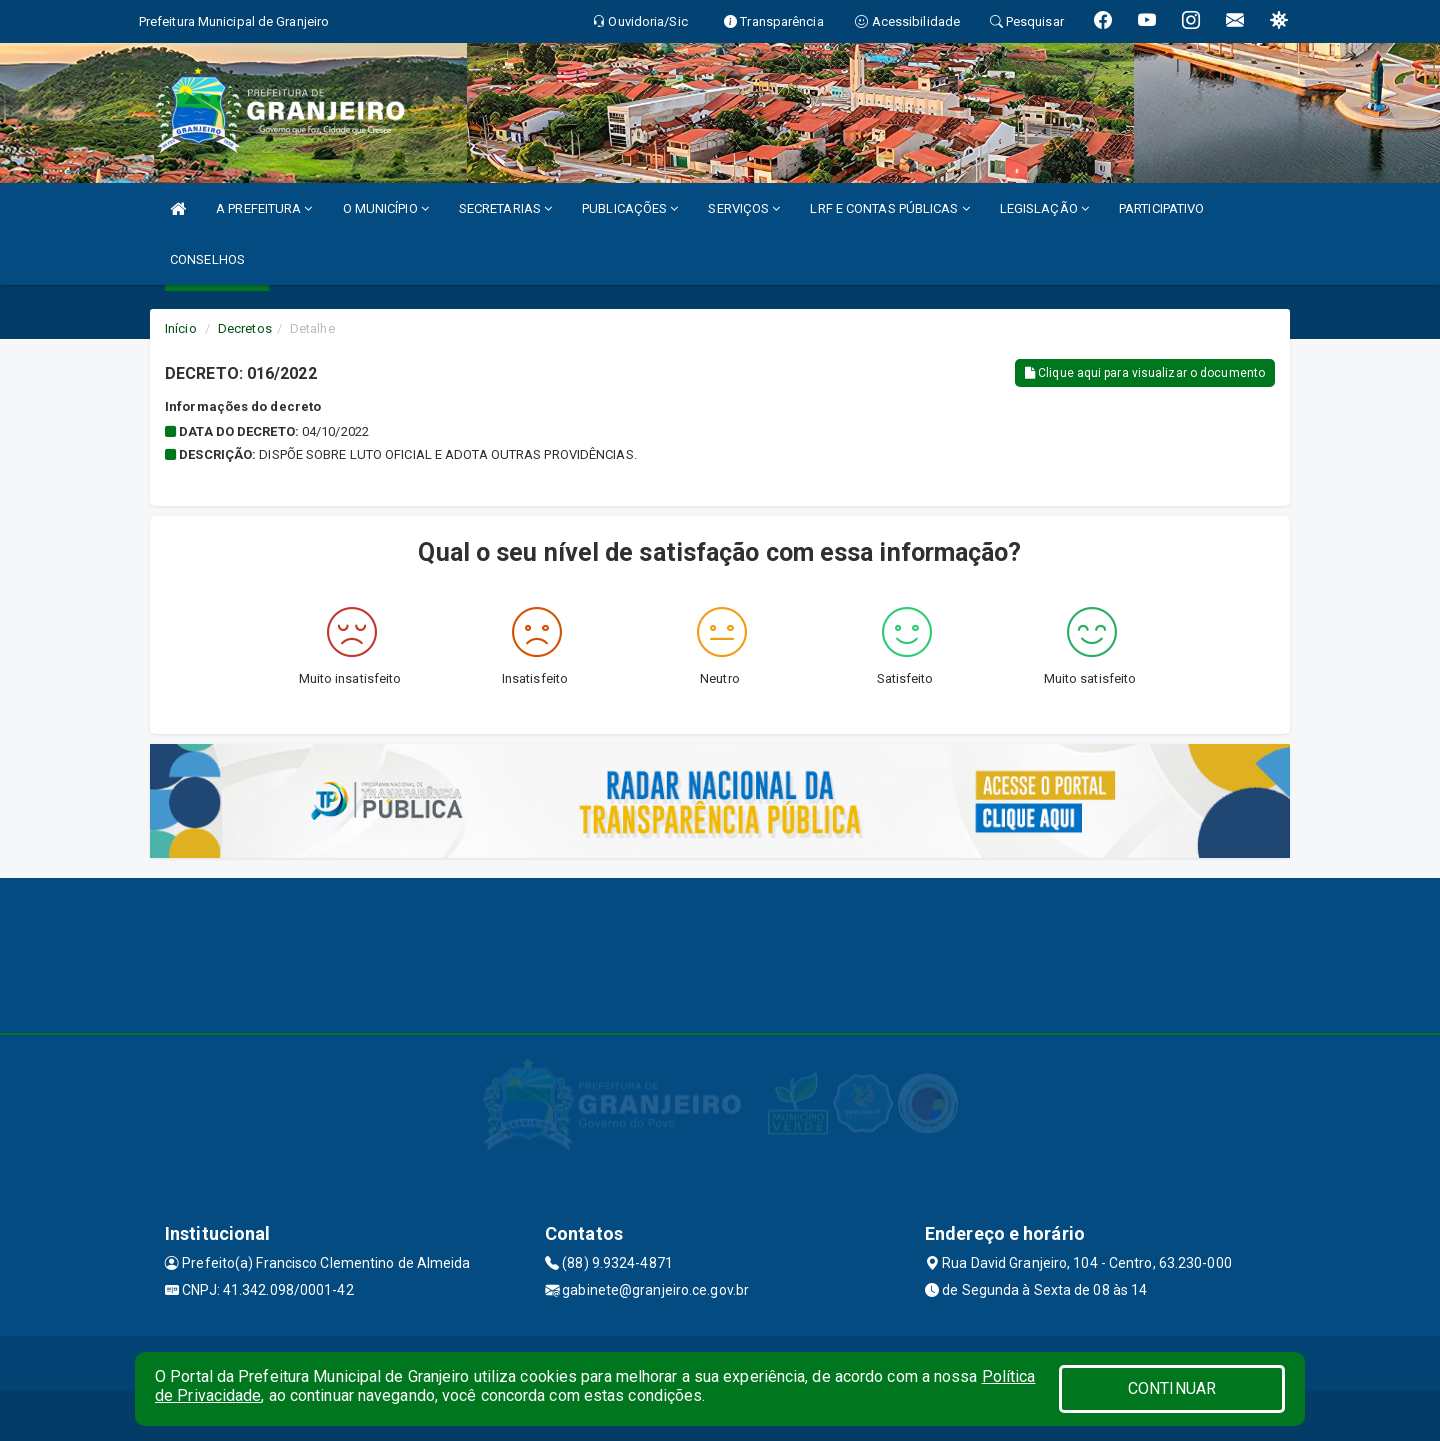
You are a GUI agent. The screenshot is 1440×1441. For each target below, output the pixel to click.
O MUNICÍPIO (386, 208)
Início (181, 328)
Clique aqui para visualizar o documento (1145, 373)
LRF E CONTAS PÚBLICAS (889, 208)
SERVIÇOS (744, 208)
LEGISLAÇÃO (1044, 208)
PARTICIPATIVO (1161, 208)
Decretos (245, 328)
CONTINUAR (1172, 1388)
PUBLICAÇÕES (630, 208)
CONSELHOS (207, 259)
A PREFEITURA (264, 208)
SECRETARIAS (505, 208)
